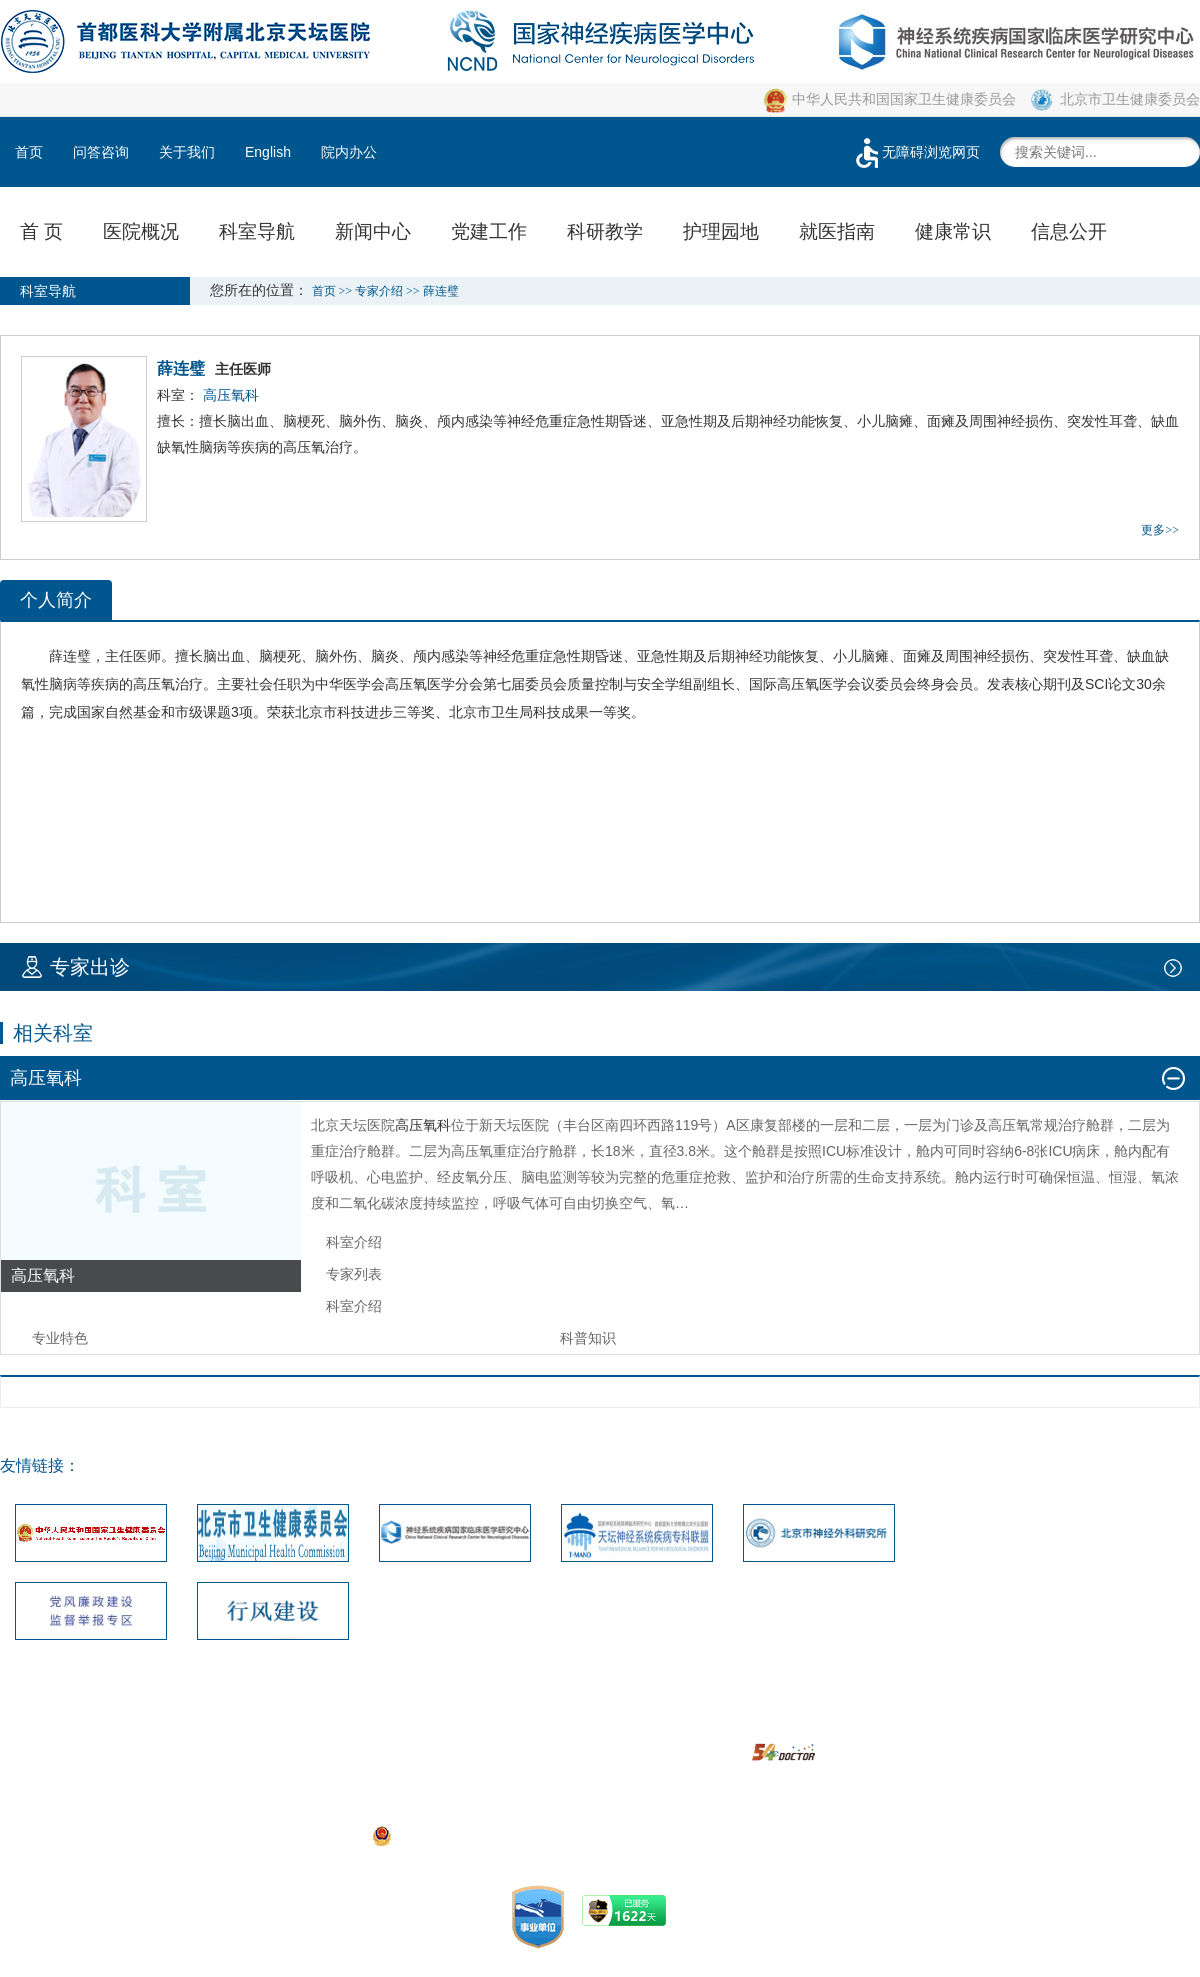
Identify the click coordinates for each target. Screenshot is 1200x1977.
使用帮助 (719, 1723)
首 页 (41, 231)
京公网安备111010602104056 (475, 1835)
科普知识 (588, 1338)
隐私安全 (799, 1723)
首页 (29, 152)
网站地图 (481, 1723)
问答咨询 (101, 152)
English (268, 152)
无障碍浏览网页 (916, 152)
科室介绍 (354, 1242)
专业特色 (60, 1338)
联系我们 (401, 1723)
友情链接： (40, 1465)
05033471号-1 (439, 1807)
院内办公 (349, 152)
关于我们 (187, 152)
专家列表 (354, 1274)
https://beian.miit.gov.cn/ (753, 1835)
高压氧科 (423, 1125)
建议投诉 (560, 1723)
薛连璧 (70, 656)
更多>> (1160, 530)
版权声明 (640, 1723)
